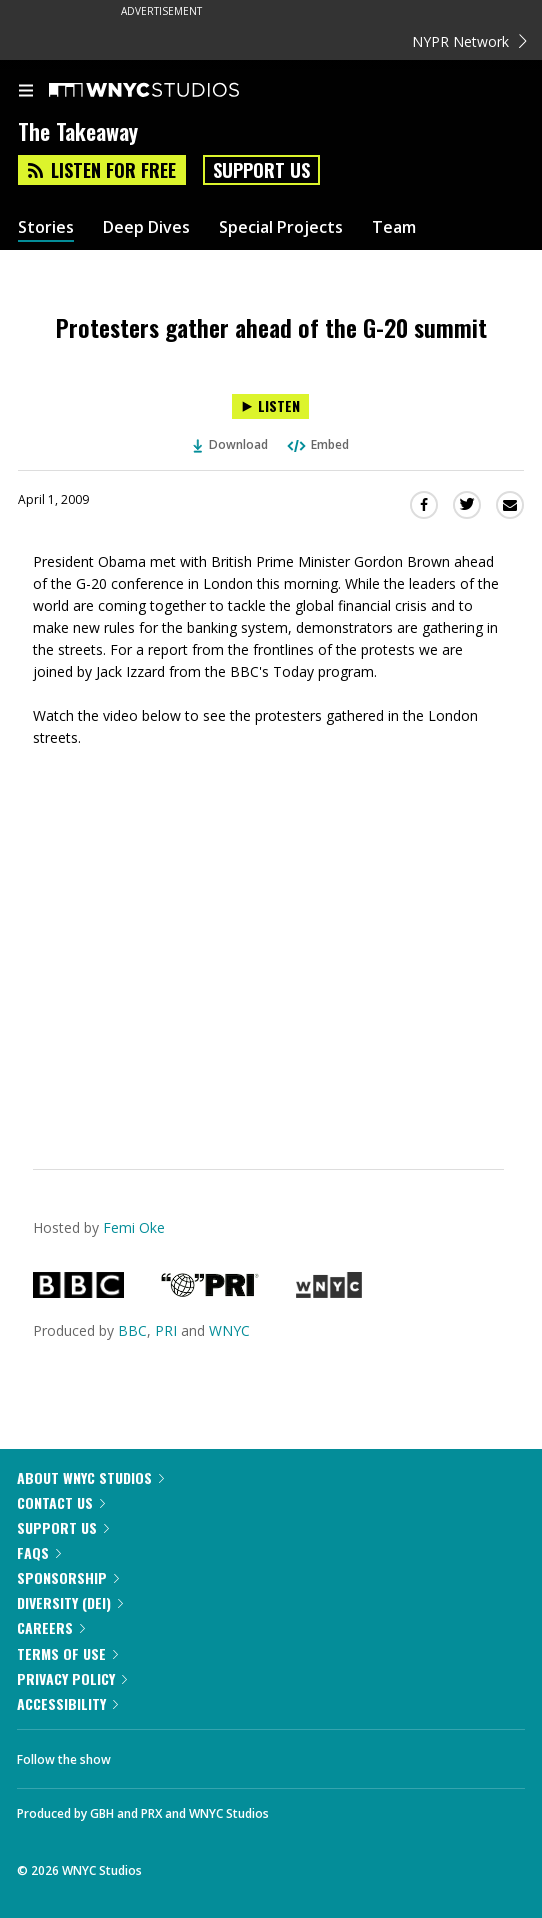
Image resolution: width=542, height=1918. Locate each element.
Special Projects (281, 227)
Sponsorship (68, 1577)
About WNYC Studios (90, 1477)
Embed (317, 444)
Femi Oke (134, 1227)
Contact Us (61, 1502)
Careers (51, 1627)
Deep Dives (146, 227)
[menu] (26, 92)
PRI (166, 1330)
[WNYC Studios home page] (169, 91)
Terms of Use (67, 1653)
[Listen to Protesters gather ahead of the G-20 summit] (270, 406)
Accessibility (67, 1703)
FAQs (39, 1552)
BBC (132, 1330)
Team (394, 227)
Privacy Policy (72, 1678)
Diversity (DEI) (70, 1602)
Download (231, 444)
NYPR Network (469, 41)
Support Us (261, 170)
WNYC (229, 1330)
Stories (46, 227)
